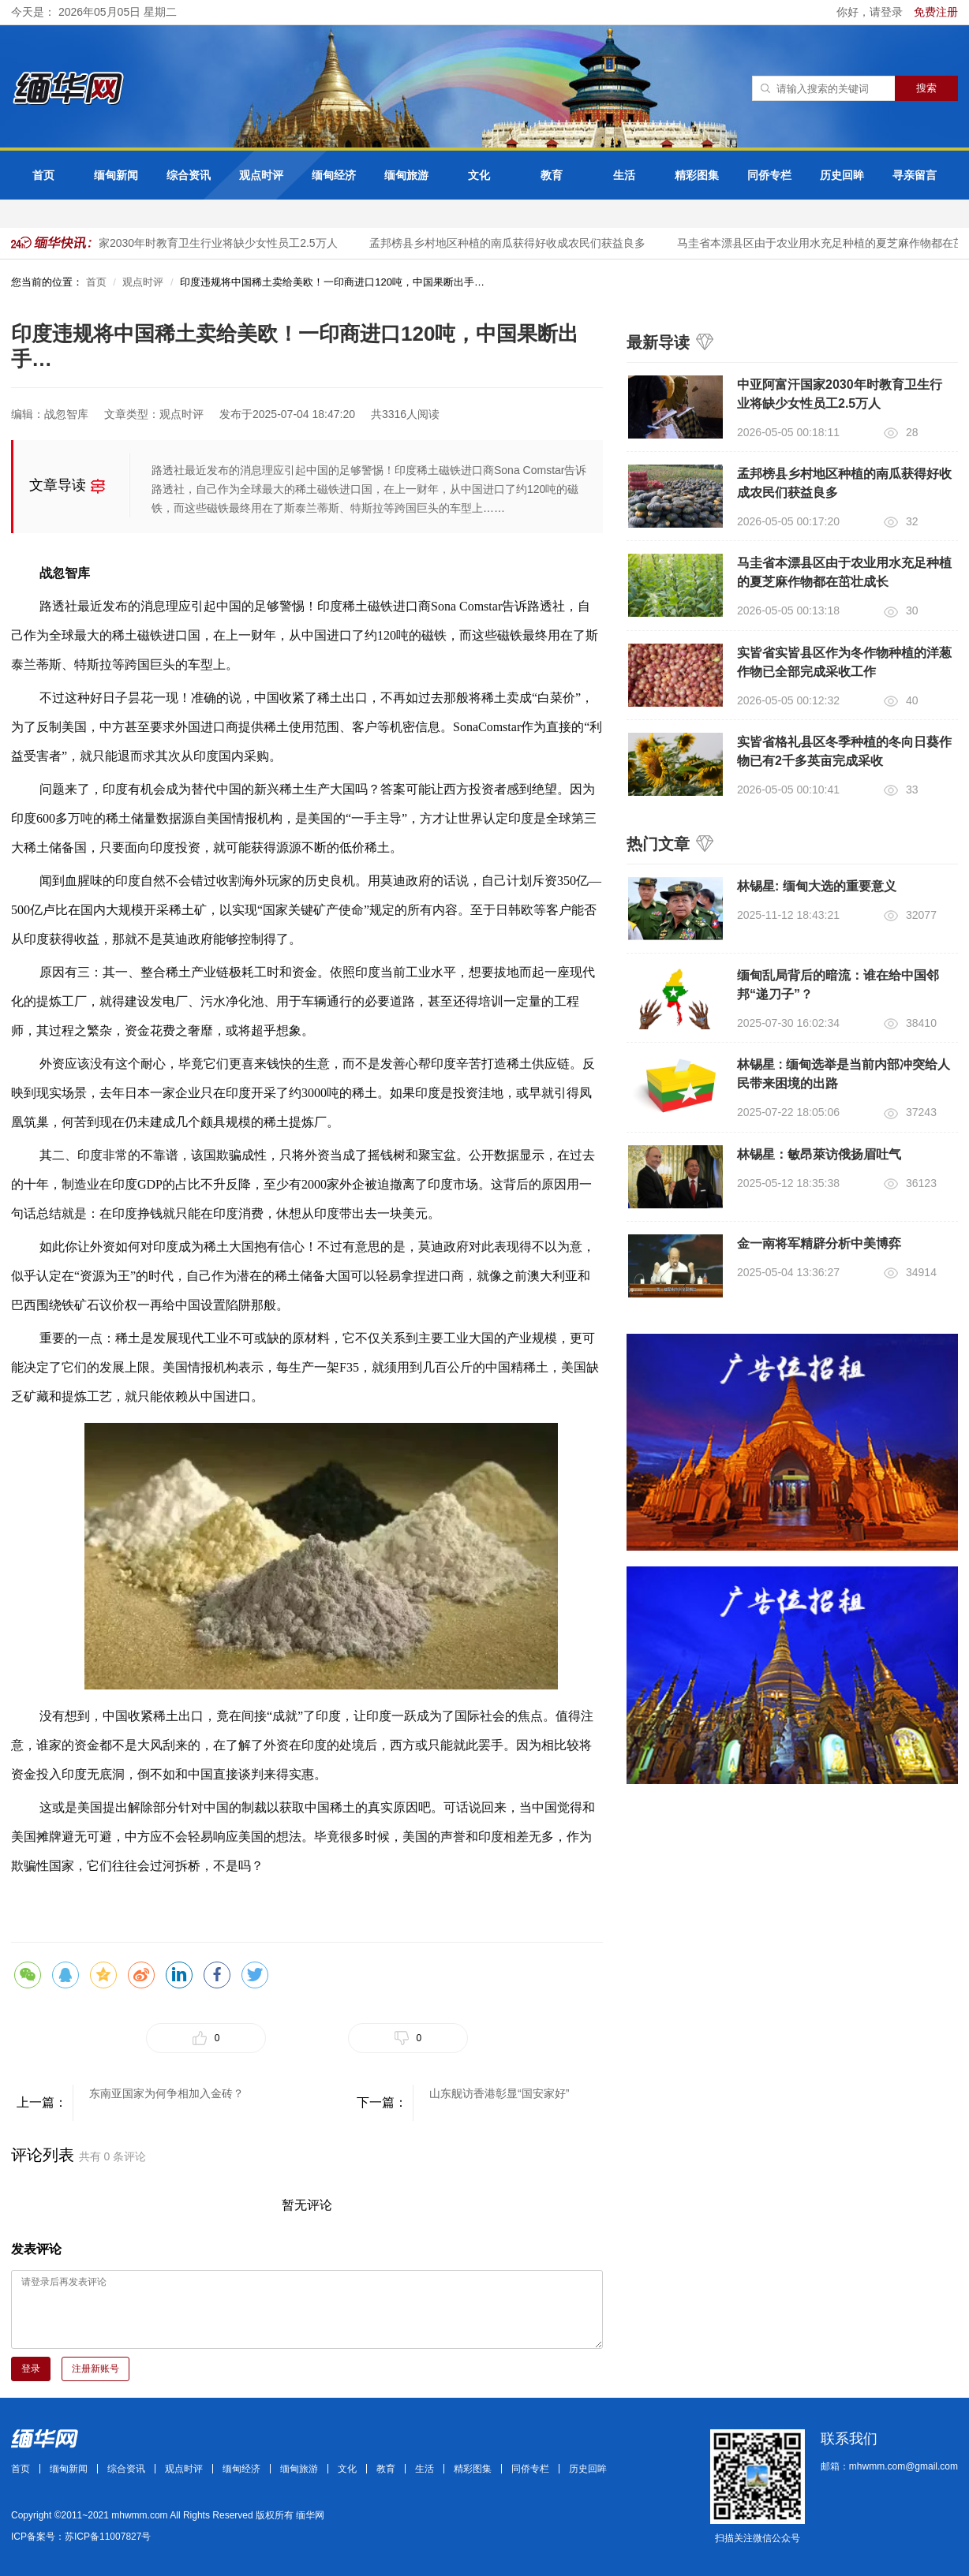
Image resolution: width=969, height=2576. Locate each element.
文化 (479, 175)
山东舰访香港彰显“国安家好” (499, 2093)
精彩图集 (697, 175)
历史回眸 (842, 175)
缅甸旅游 (406, 175)
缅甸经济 (334, 175)
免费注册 (936, 12)
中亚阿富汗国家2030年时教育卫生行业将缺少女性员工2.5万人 (189, 243)
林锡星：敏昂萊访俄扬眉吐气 (819, 1154)
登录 (30, 2368)
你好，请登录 (871, 12)
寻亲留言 (914, 175)
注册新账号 (95, 2368)
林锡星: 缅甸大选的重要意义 (816, 886)
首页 (43, 175)
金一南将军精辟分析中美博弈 (819, 1243)
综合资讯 (188, 175)
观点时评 (261, 175)
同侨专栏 (769, 175)
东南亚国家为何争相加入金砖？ (166, 2093)
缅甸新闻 (116, 175)
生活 (624, 175)
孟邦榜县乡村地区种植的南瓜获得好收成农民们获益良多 (512, 243)
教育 (552, 175)
